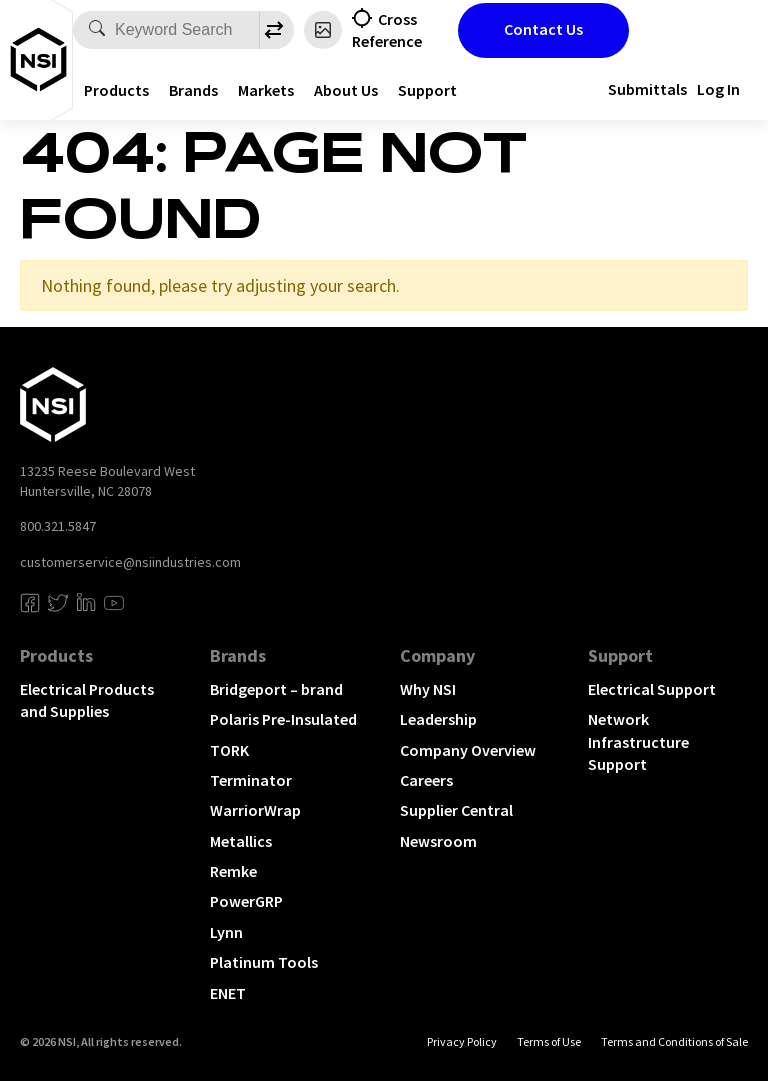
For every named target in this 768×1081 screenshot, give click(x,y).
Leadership (438, 719)
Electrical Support (652, 689)
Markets (266, 90)
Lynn (226, 932)
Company (437, 655)
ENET (228, 993)
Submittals (647, 89)
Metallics (241, 841)
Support (427, 90)
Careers (426, 780)
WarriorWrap (255, 810)
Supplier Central (456, 810)
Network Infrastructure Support (638, 741)
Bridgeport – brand (276, 689)
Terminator (251, 780)
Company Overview (468, 750)
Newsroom (438, 841)
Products (116, 90)
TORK (229, 750)
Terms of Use (549, 1041)
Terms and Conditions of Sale (674, 1041)
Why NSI (428, 689)
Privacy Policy (462, 1041)
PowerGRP (246, 901)
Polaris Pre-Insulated (283, 719)
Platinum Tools (264, 962)
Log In (718, 89)
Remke (233, 871)
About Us (346, 90)
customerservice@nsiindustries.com (130, 562)
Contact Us (543, 29)
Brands (193, 90)
